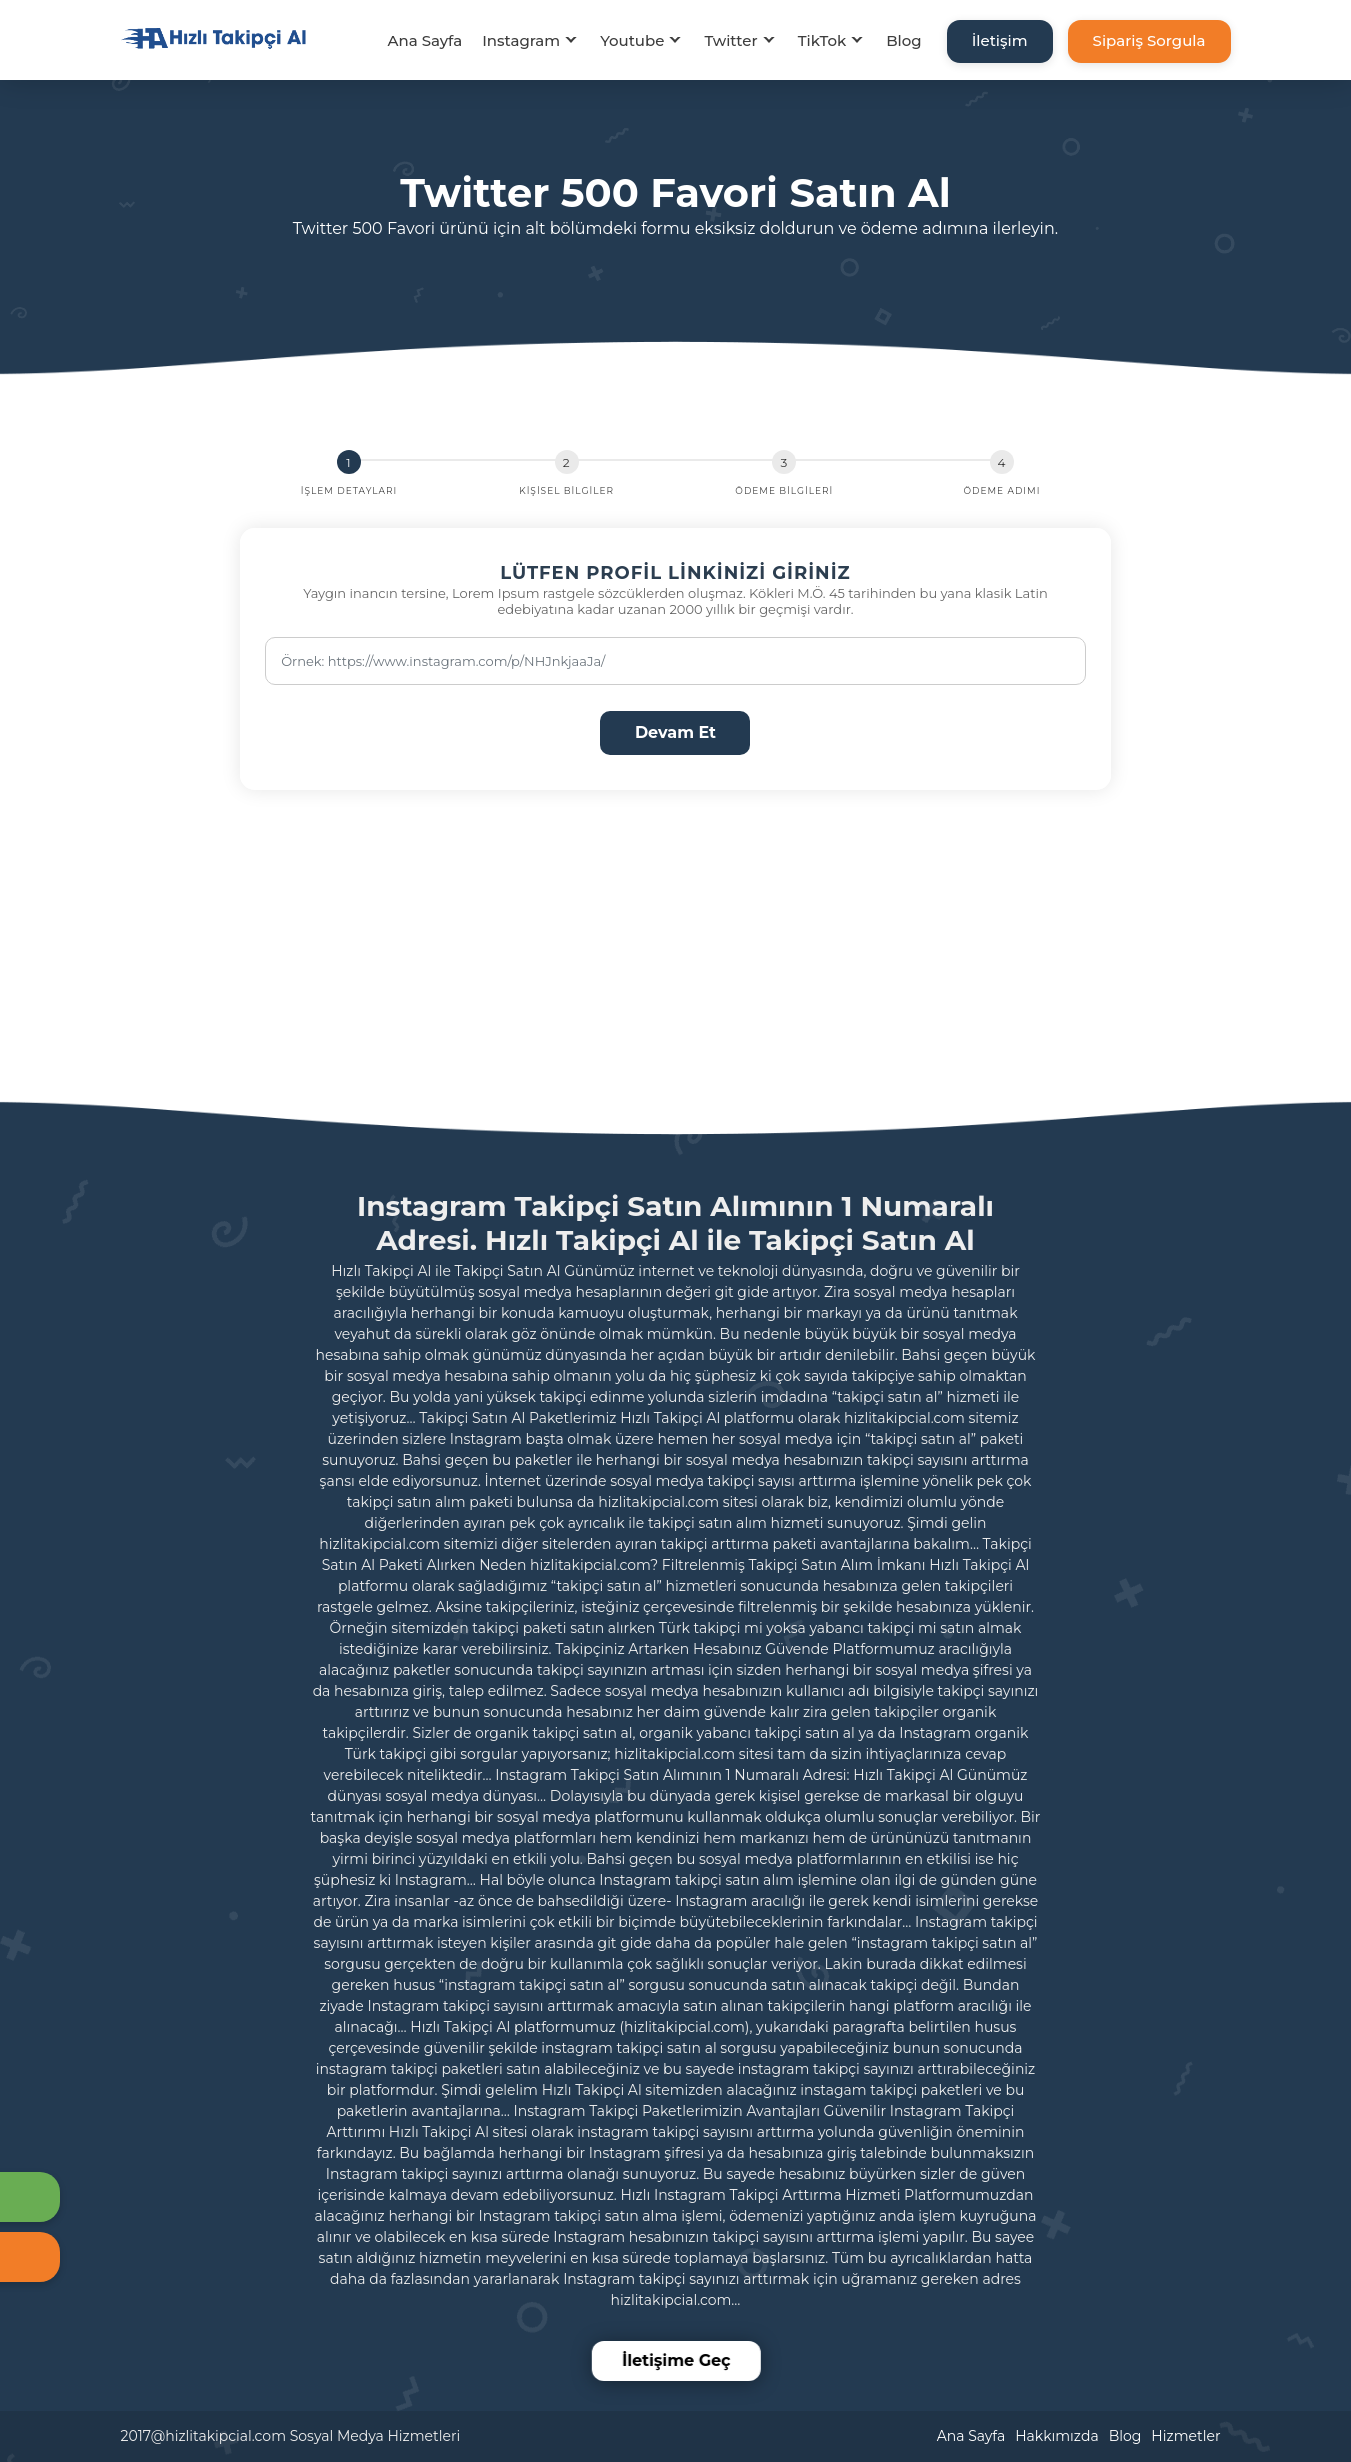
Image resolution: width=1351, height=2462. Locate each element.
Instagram (521, 40)
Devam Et (675, 732)
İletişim (1000, 40)
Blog (903, 40)
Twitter (730, 40)
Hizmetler (1185, 2436)
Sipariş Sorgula (1149, 40)
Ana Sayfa (424, 40)
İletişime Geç (678, 2360)
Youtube (632, 40)
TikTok (822, 40)
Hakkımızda (1056, 2436)
